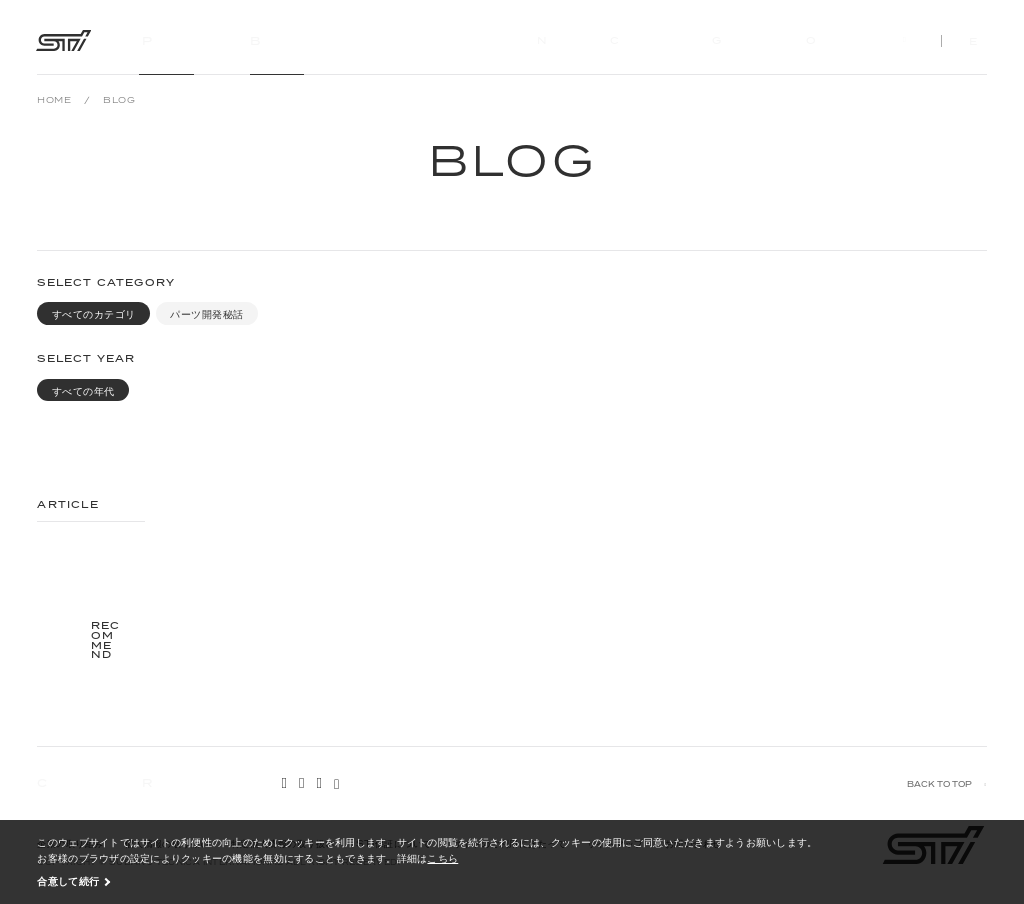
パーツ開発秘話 (206, 314)
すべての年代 (83, 391)
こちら (442, 858)
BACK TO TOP (939, 784)
